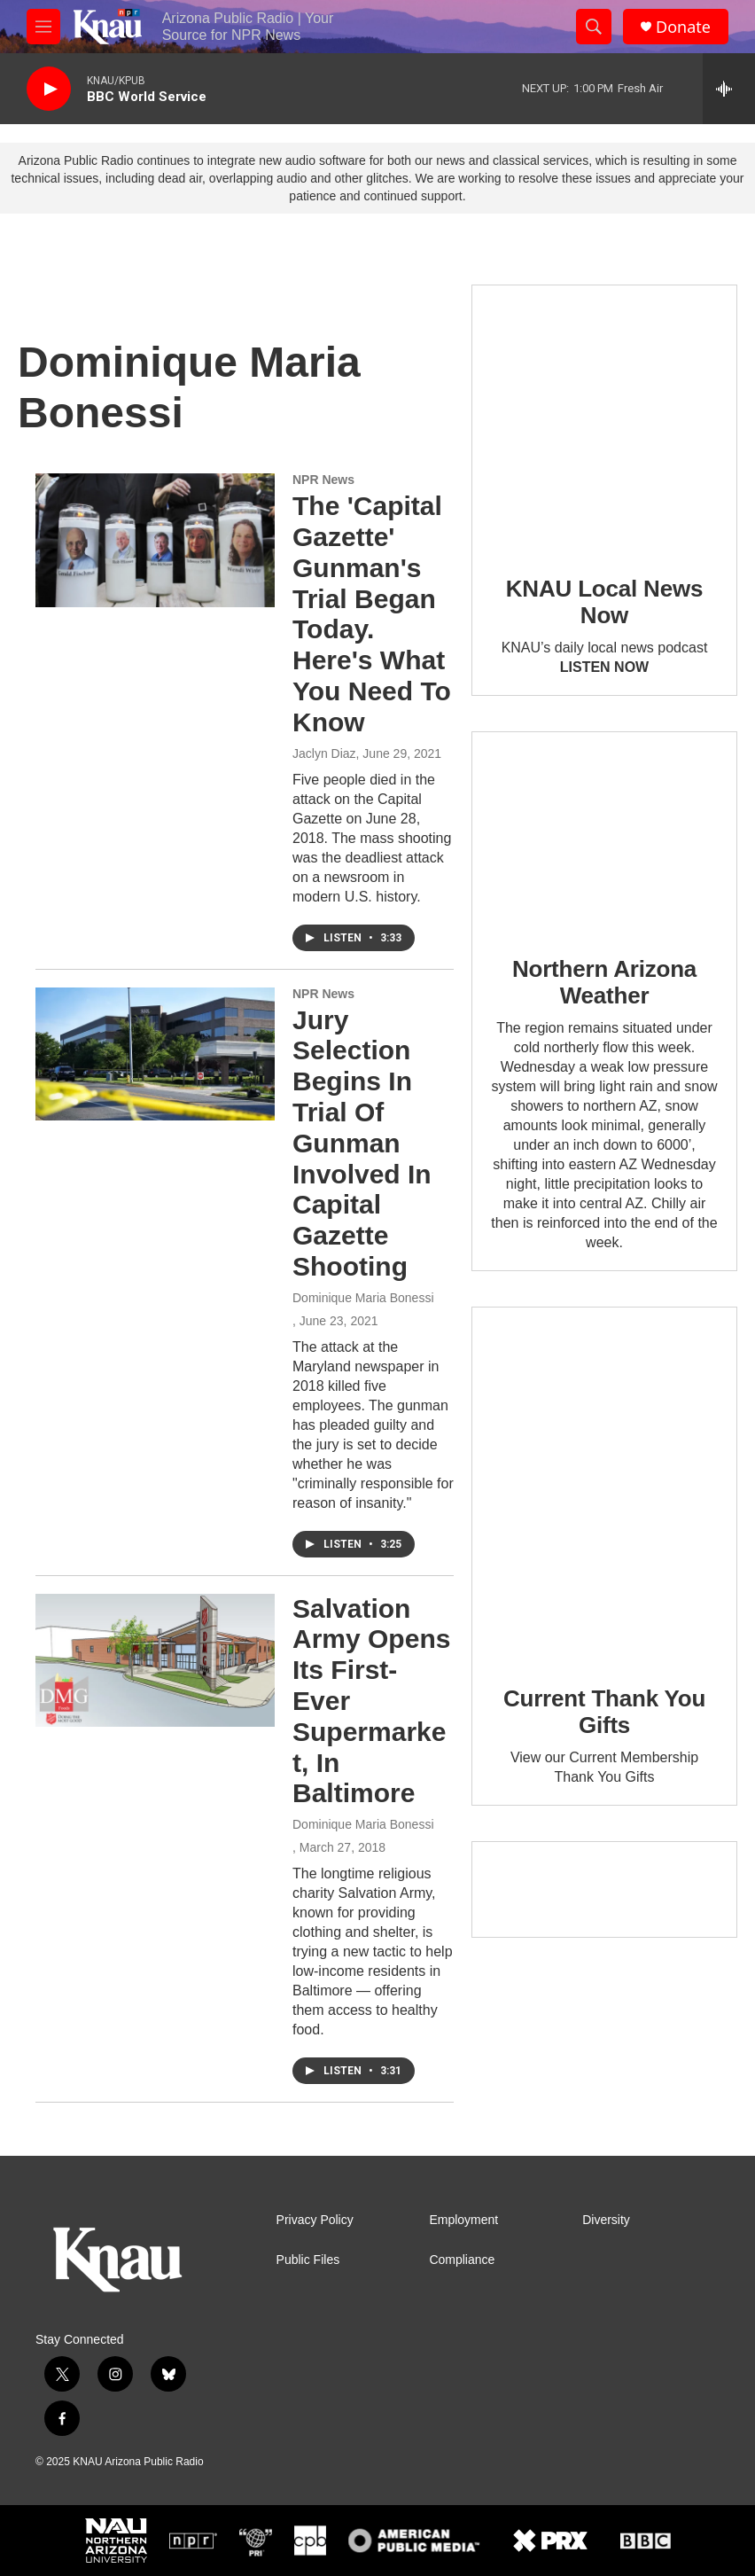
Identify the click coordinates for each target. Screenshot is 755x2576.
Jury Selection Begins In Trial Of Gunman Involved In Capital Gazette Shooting (362, 1143)
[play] (49, 89)
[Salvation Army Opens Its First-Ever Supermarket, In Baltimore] (155, 1660)
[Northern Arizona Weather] (604, 831)
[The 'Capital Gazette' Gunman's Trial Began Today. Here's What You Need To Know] (155, 539)
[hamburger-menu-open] (43, 26)
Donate (683, 27)
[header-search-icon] (593, 26)
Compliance (461, 2260)
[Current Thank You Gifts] (604, 1483)
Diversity (606, 2220)
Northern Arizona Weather (604, 982)
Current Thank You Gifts (604, 1711)
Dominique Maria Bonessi (363, 1298)
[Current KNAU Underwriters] (604, 1889)
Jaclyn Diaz (324, 753)
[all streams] (729, 88)
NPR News (323, 479)
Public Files (308, 2260)
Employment (463, 2220)
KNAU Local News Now (604, 601)
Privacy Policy (315, 2220)
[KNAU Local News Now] (604, 417)
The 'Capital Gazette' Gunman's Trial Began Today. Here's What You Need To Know (371, 614)
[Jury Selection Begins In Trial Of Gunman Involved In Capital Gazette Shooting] (155, 1053)
